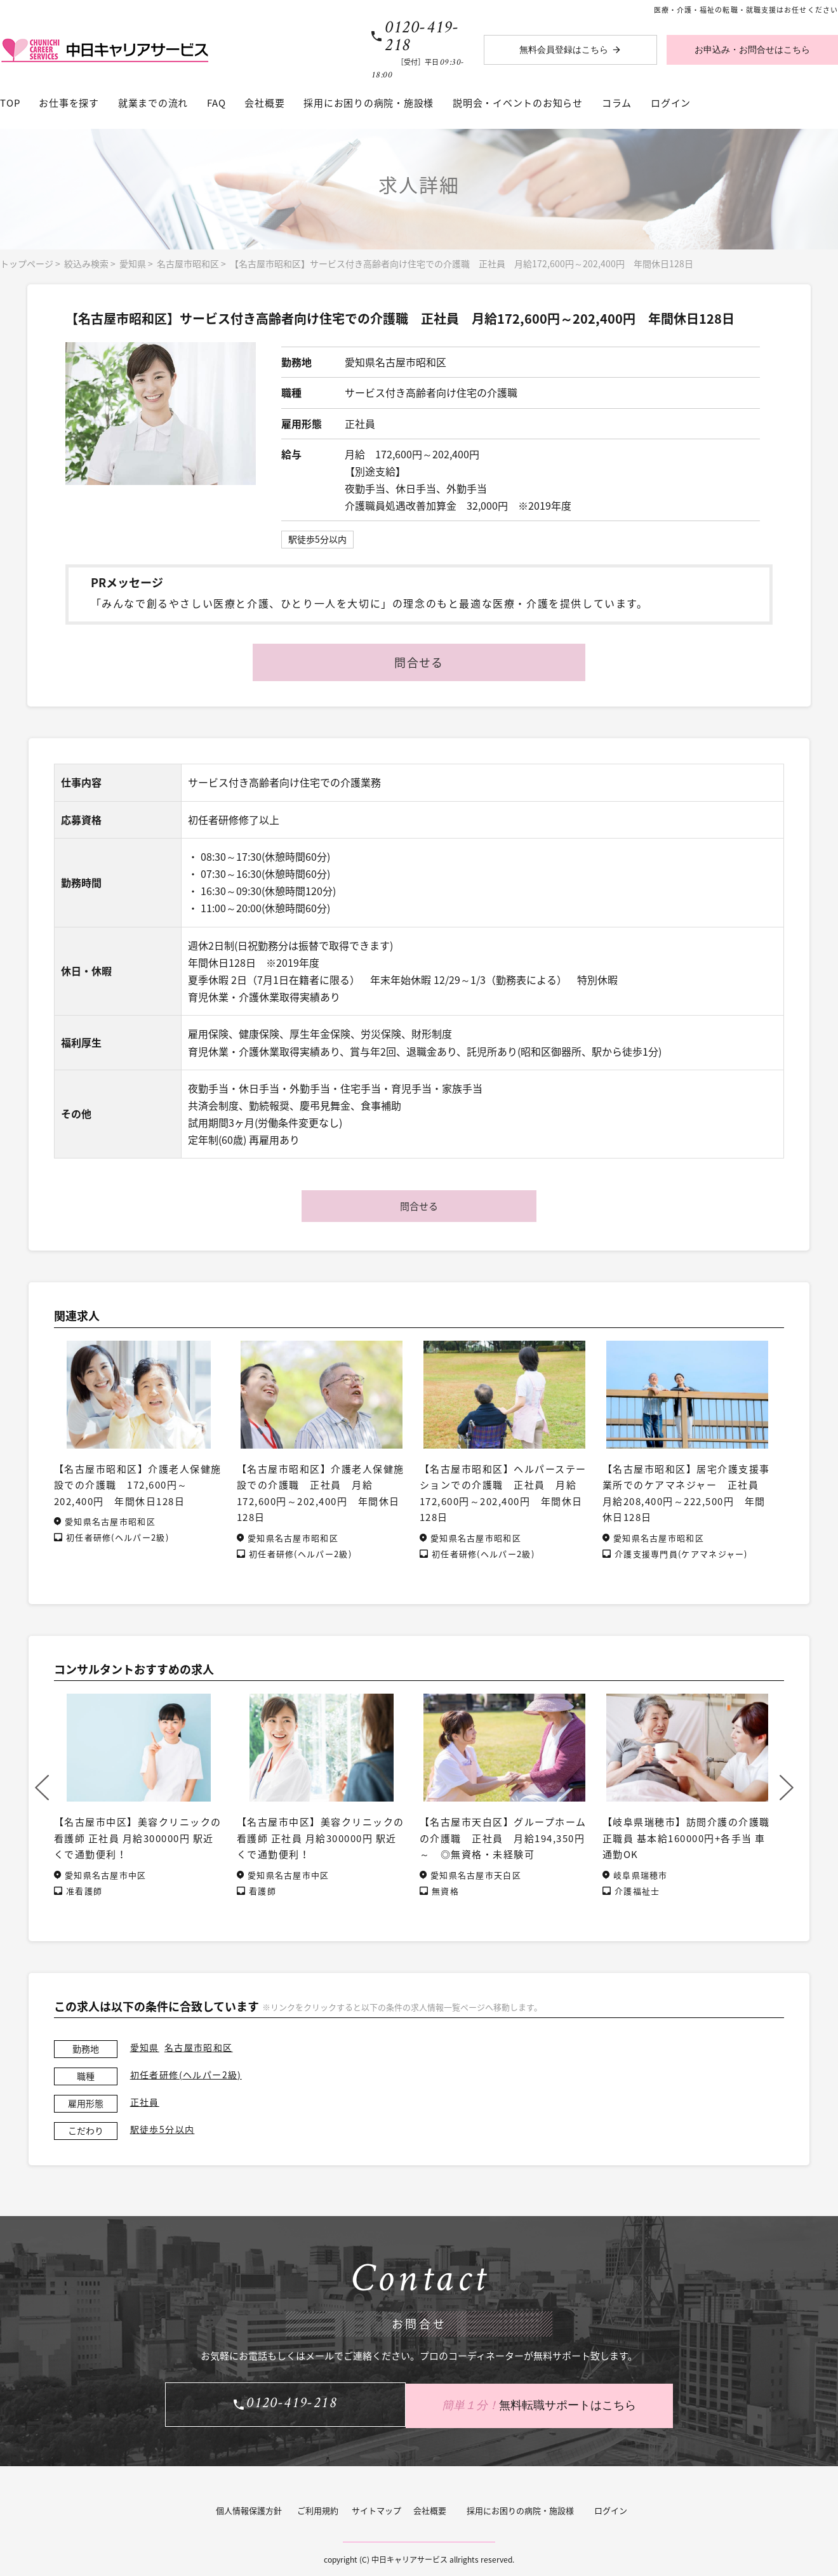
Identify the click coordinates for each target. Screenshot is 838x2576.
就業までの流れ (153, 103)
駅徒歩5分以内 (162, 2129)
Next (787, 1787)
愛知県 (132, 263)
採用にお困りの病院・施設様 (368, 103)
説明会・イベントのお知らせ (518, 103)
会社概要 (264, 103)
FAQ (216, 103)
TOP (10, 103)
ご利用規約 (317, 2508)
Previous (42, 1787)
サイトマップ (376, 2508)
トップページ (26, 263)
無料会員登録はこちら (563, 50)
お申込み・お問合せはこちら (752, 50)
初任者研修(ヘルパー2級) (186, 2074)
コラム (617, 103)
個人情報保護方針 (249, 2508)
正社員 (144, 2101)
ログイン (671, 103)
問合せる (419, 662)
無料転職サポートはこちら (546, 2404)
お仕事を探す (69, 103)
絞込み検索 (86, 263)
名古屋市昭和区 (188, 263)
